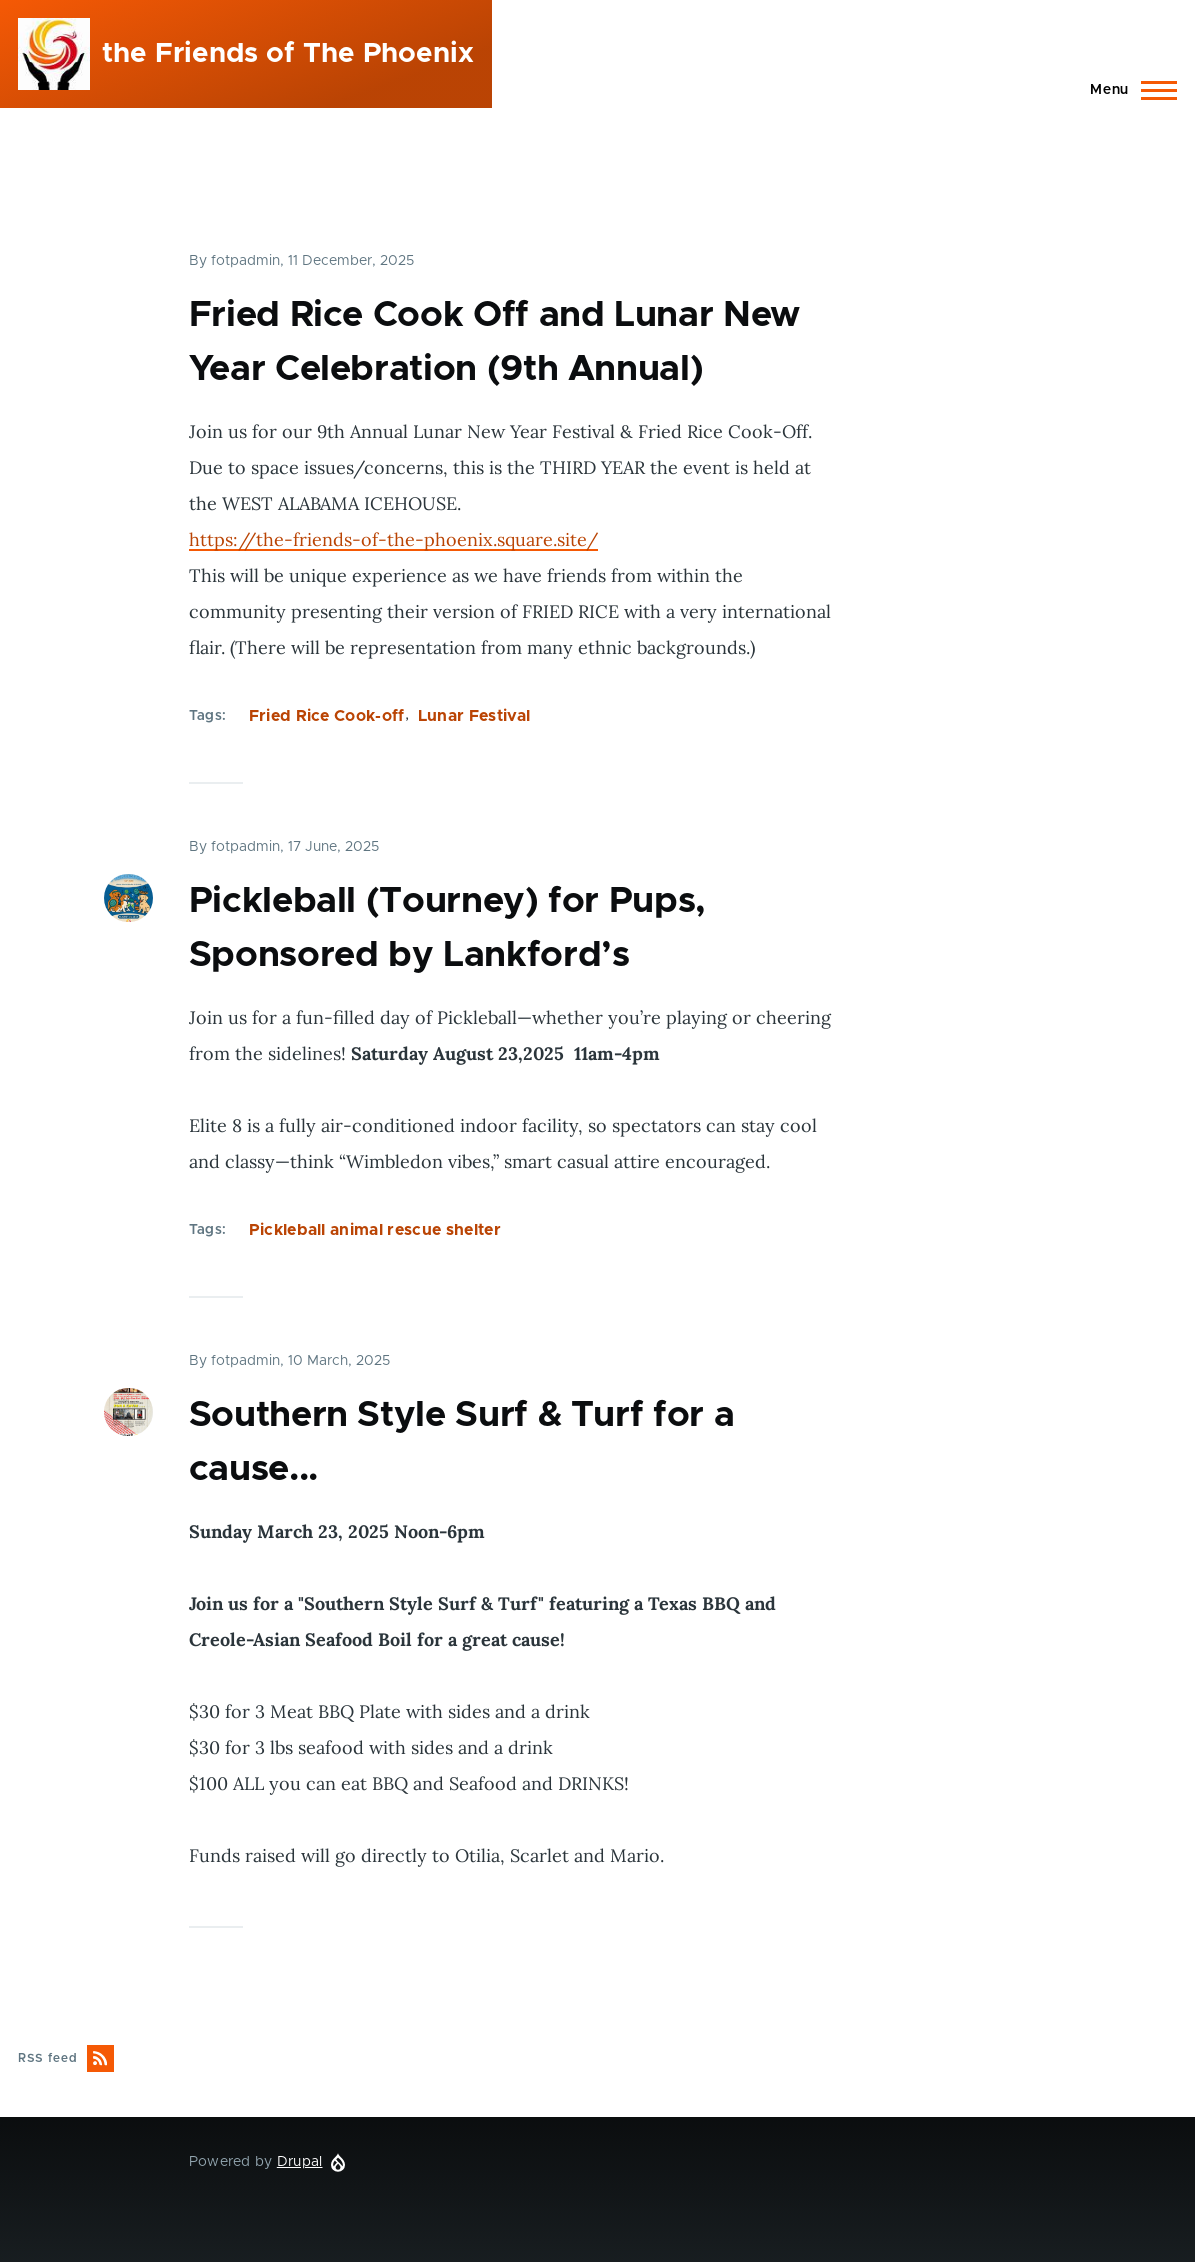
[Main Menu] (1127, 90)
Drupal (300, 2162)
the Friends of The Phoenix (288, 54)
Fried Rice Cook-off (327, 716)
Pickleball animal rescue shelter (375, 1230)
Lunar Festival (474, 716)
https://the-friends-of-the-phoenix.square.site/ (393, 539)
